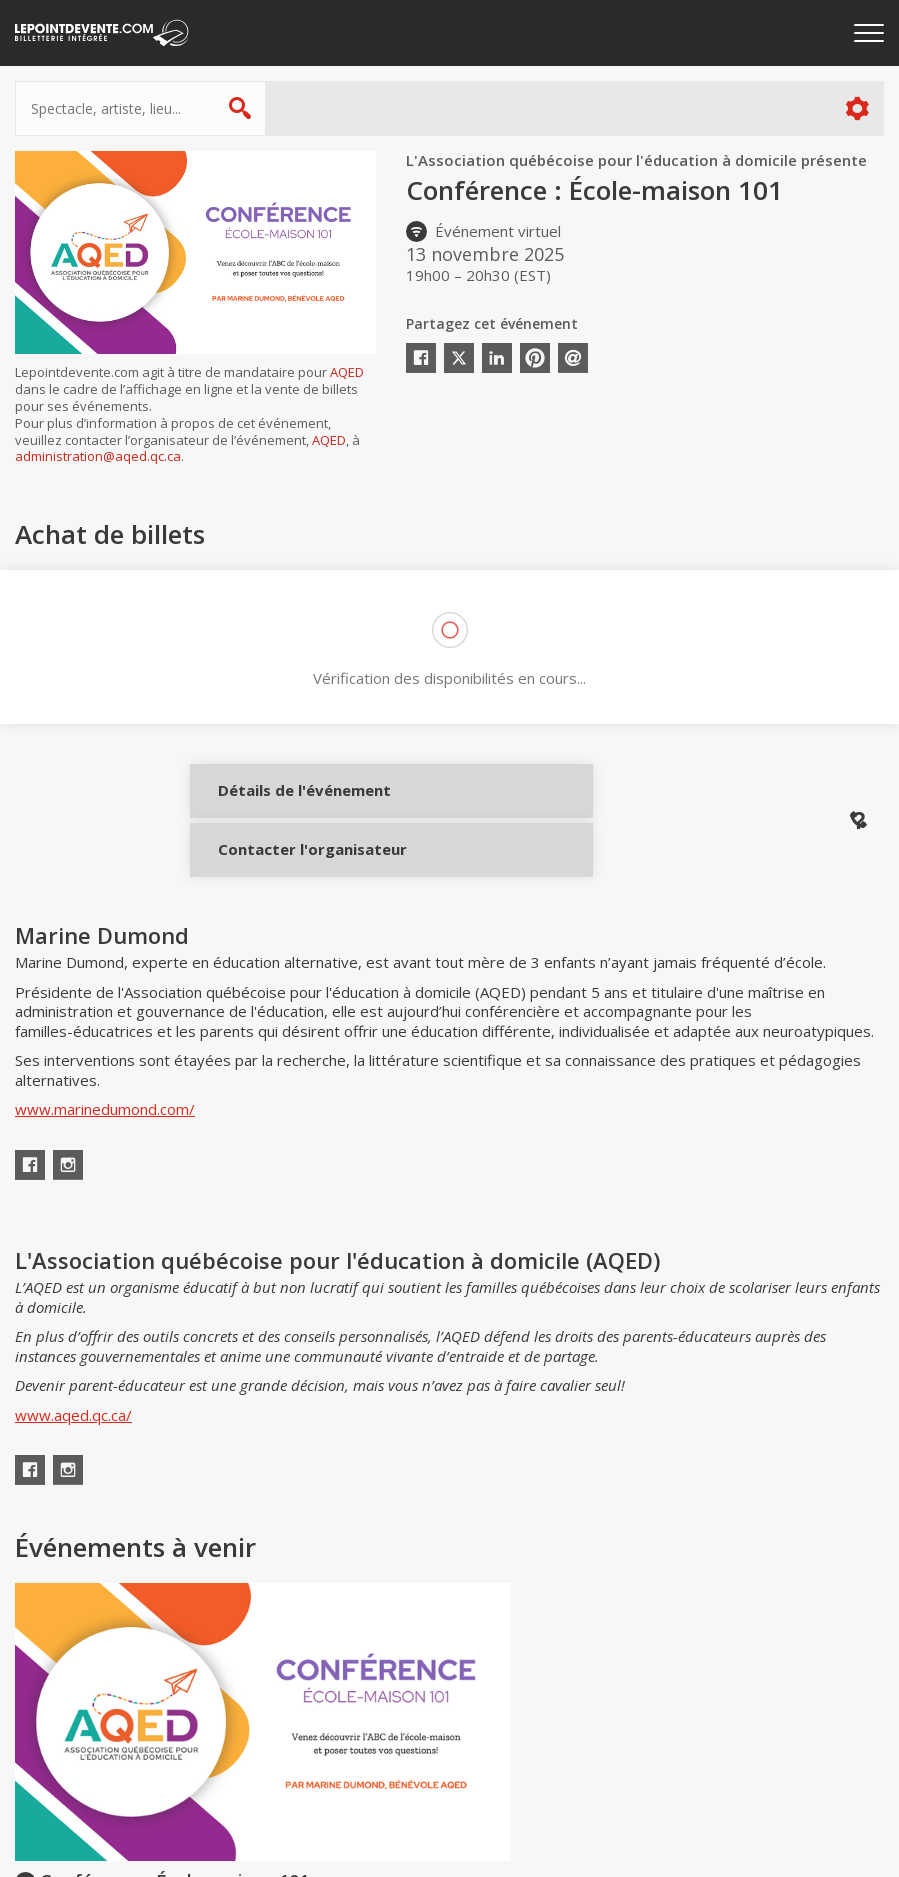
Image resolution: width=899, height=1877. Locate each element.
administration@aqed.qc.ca (98, 456)
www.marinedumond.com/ (105, 1139)
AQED (347, 372)
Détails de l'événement (282, 805)
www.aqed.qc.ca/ (73, 1445)
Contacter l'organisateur (282, 865)
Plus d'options (856, 108)
